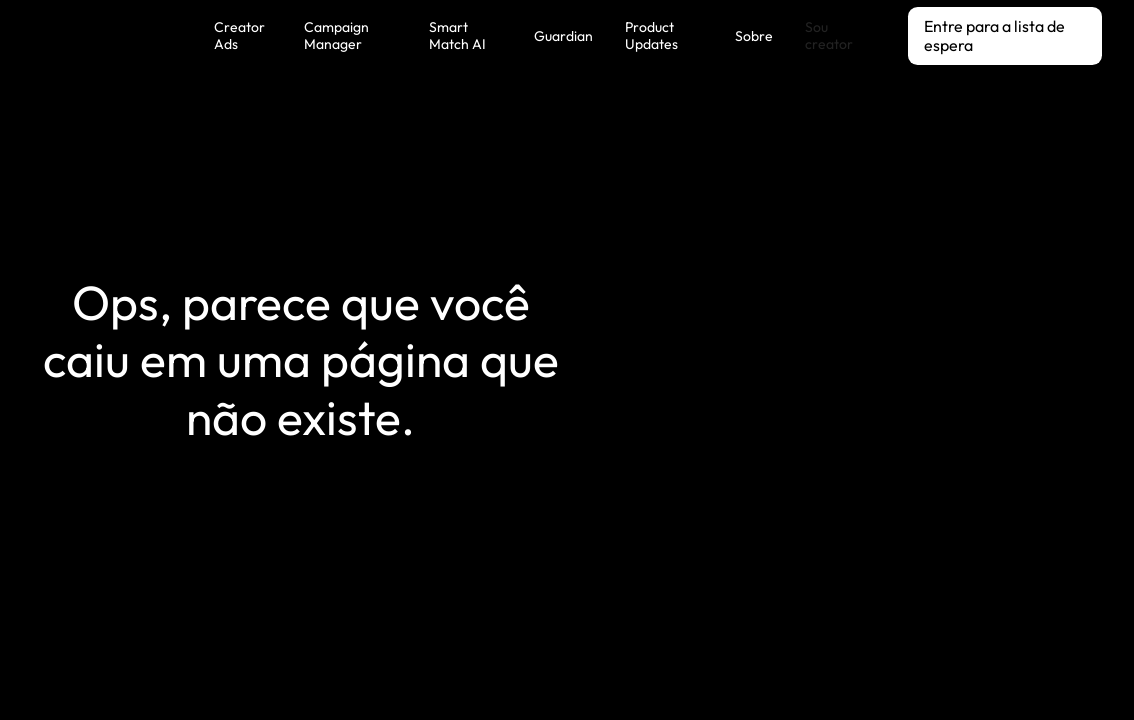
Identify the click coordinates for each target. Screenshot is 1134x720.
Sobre (754, 36)
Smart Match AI (457, 35)
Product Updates (651, 35)
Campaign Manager (336, 35)
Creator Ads (239, 35)
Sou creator (829, 36)
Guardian (563, 36)
